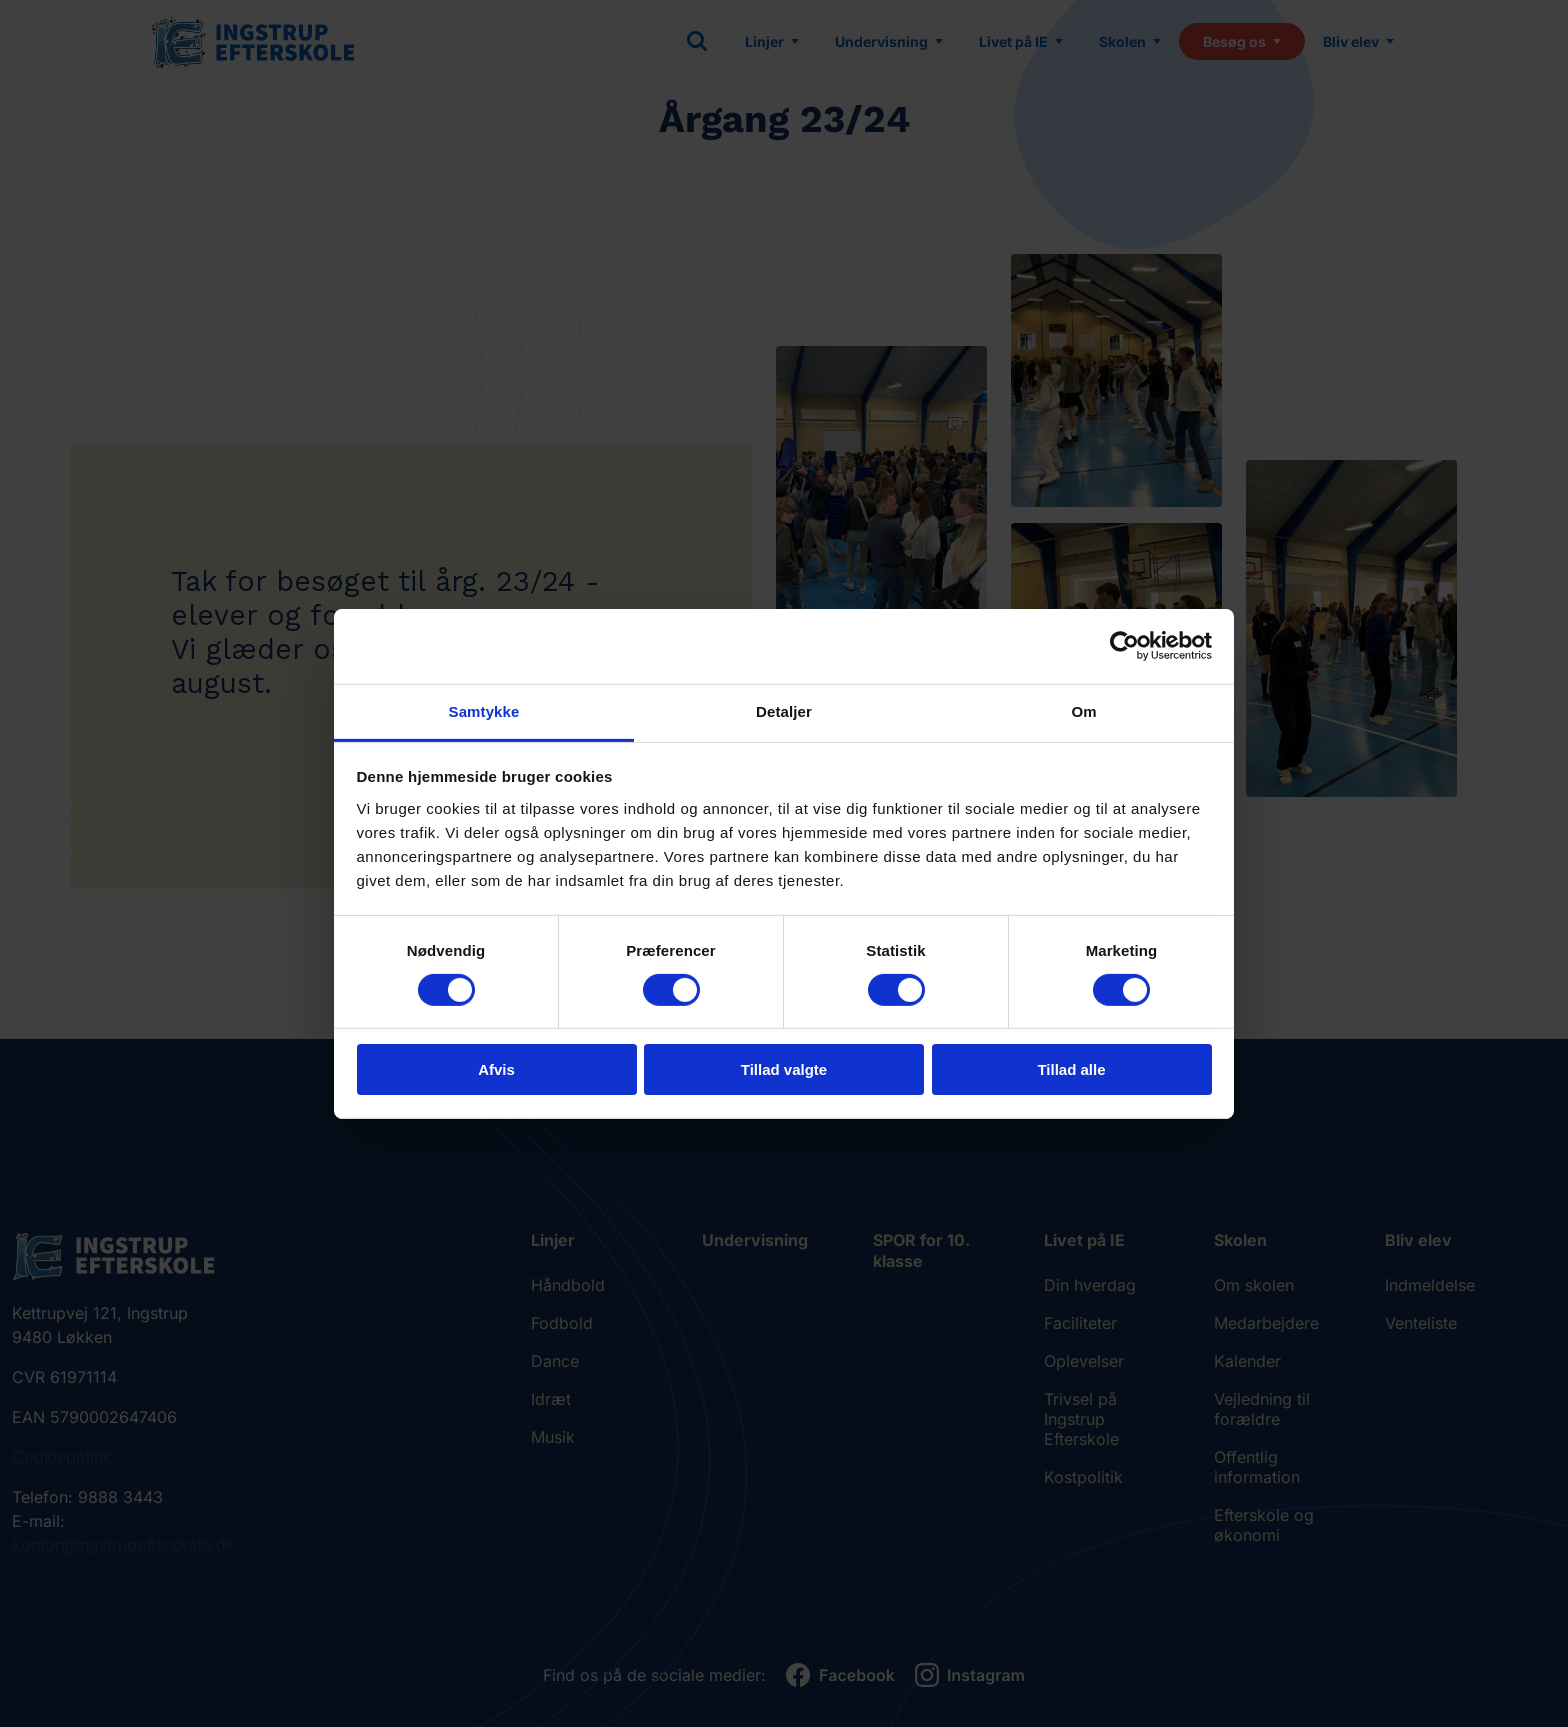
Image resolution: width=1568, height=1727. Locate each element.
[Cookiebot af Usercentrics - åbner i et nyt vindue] (1124, 646)
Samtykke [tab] (484, 710)
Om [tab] (1083, 710)
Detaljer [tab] (784, 710)
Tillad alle (1071, 1069)
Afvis (496, 1069)
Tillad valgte (784, 1069)
